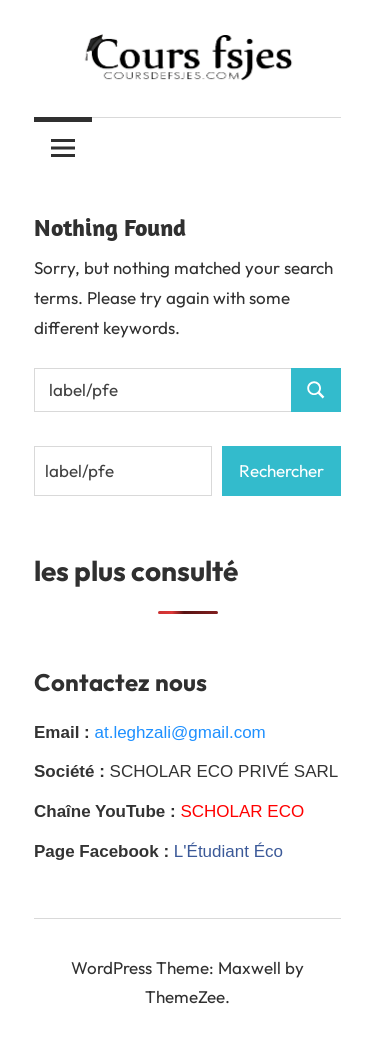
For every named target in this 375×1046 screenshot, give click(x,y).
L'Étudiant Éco (228, 851)
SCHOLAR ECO (242, 811)
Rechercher (281, 470)
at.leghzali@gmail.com (179, 732)
